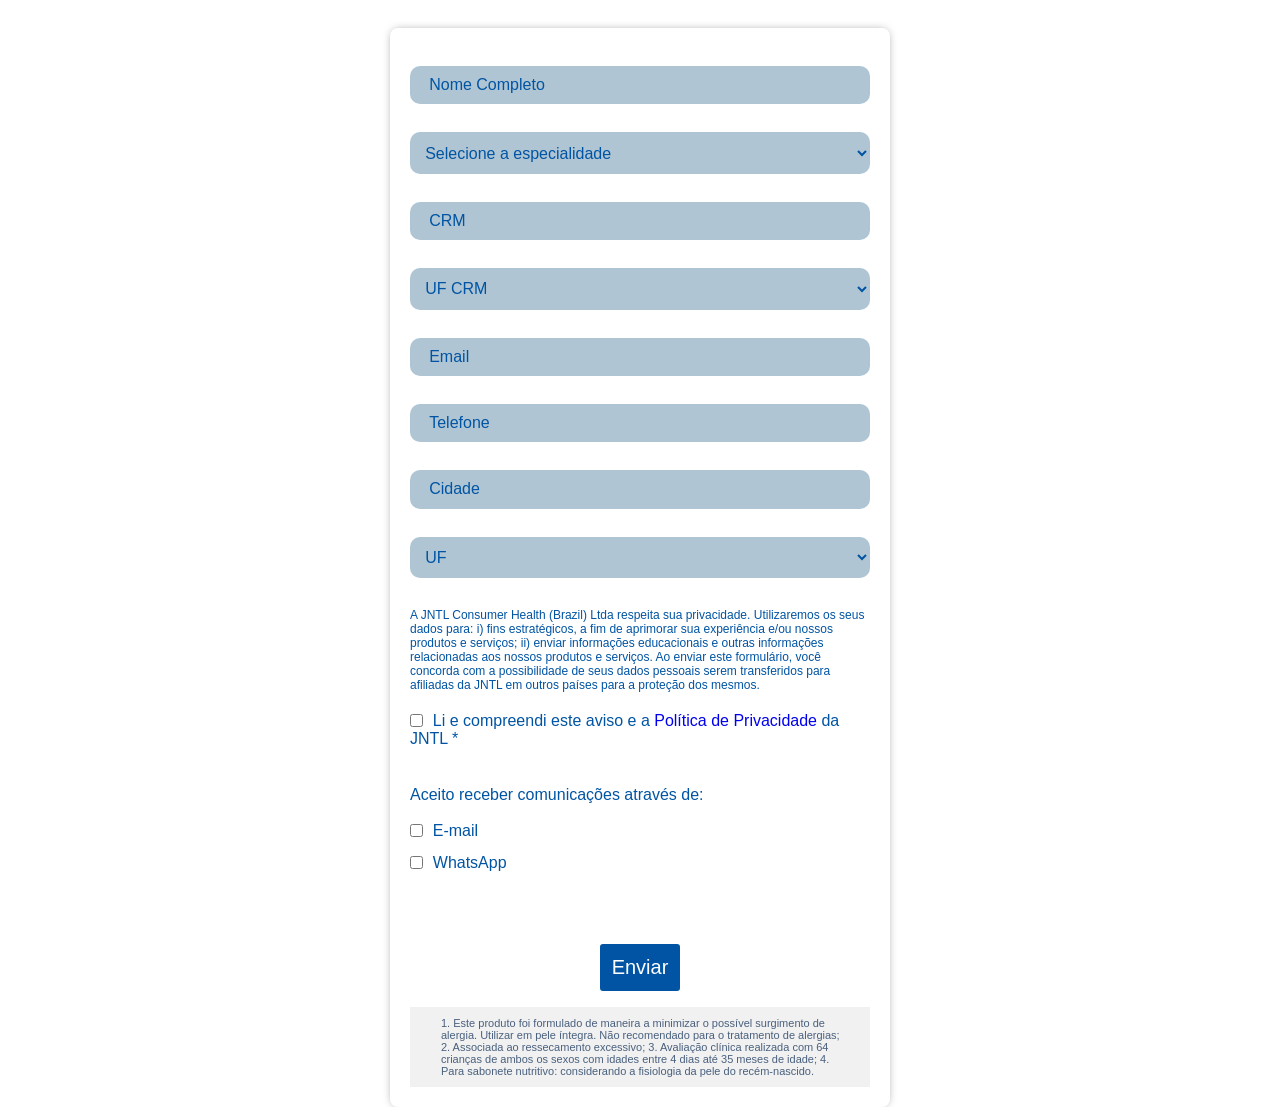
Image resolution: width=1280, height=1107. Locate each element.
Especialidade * (465, 122)
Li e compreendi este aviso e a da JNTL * (624, 729)
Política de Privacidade (735, 720)
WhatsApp (458, 862)
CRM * (433, 192)
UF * (426, 527)
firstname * (448, 56)
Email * (435, 328)
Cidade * (440, 460)
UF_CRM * (448, 258)
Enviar (640, 967)
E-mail (444, 830)
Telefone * (445, 394)
